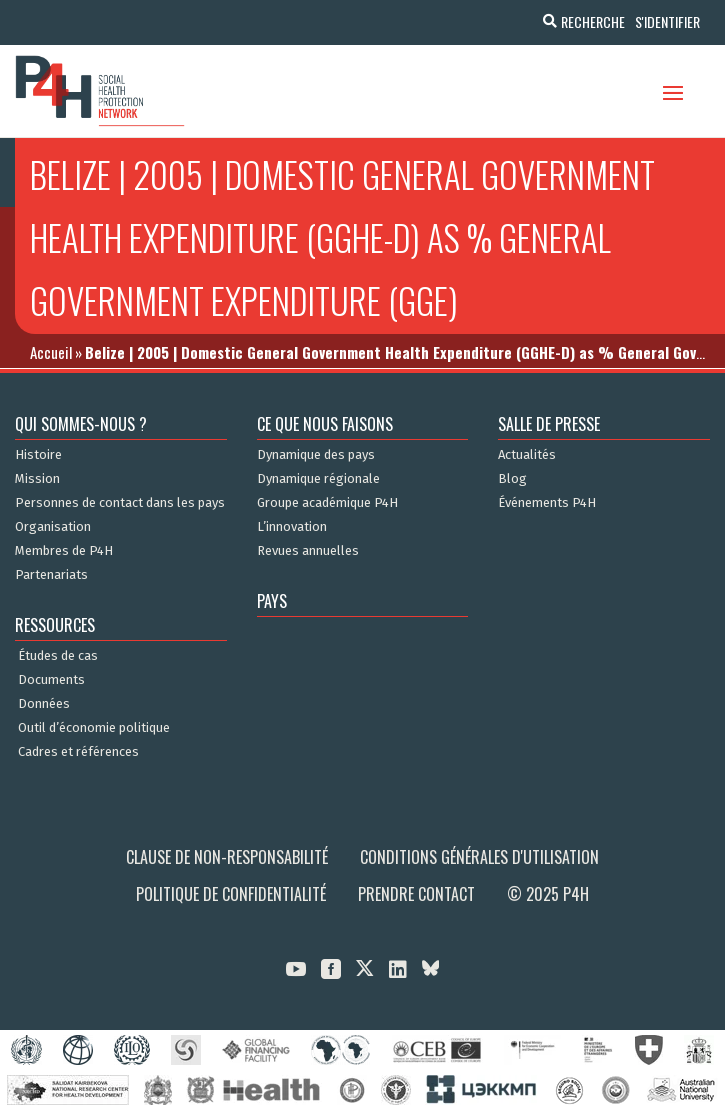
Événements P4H (547, 503)
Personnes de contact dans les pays (120, 503)
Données (44, 704)
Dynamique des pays (316, 455)
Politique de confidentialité (231, 894)
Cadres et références (78, 752)
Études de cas (58, 656)
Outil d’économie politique (94, 728)
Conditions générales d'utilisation (479, 857)
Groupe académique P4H (327, 503)
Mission (37, 479)
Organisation (53, 527)
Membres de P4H (64, 551)
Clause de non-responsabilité (227, 857)
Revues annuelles (308, 551)
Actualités (527, 455)
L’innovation (292, 527)
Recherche (593, 21)
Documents (51, 680)
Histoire (38, 455)
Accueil (51, 352)
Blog (512, 479)
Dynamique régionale (318, 479)
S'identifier (667, 21)
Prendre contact (416, 894)
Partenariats (51, 575)
